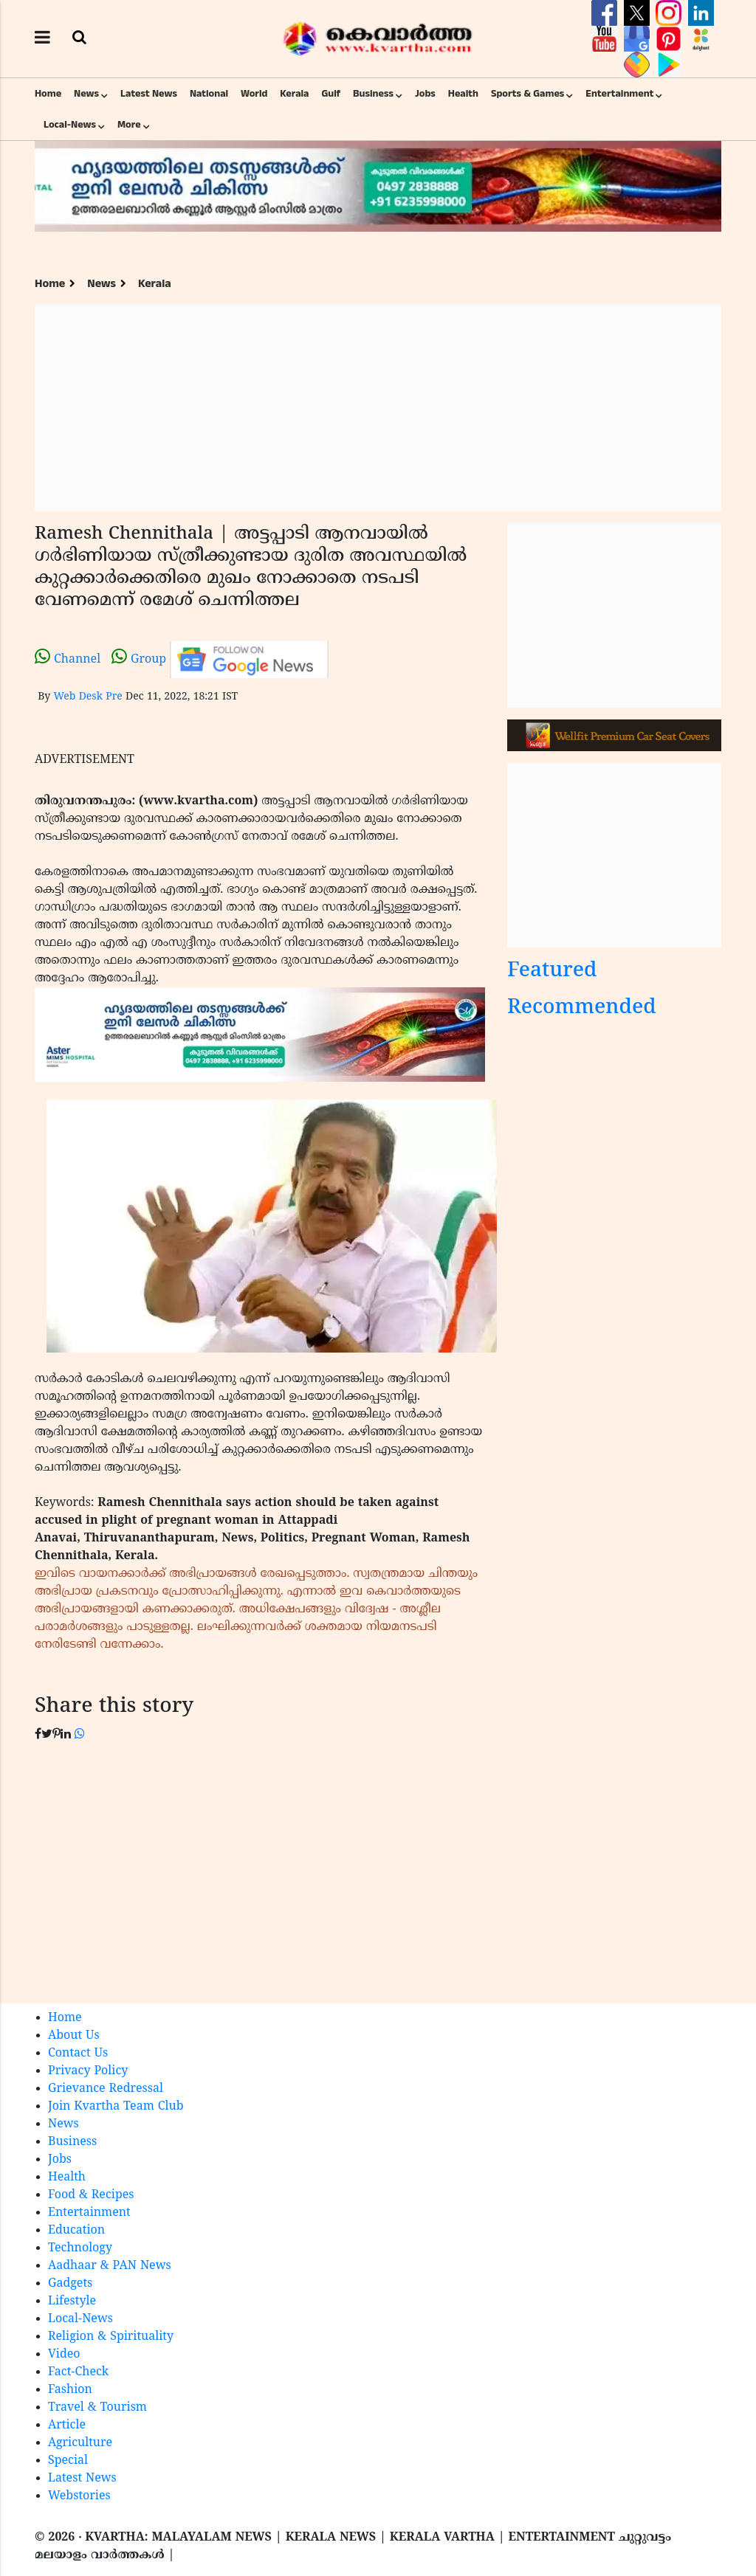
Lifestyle (72, 2301)
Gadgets (70, 2283)
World (254, 93)
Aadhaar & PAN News (109, 2266)
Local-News (70, 124)
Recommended (581, 1008)
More (129, 124)
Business (373, 93)
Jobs (425, 93)
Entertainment (619, 93)
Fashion (70, 2390)
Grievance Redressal (105, 2089)
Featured (552, 971)
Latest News (148, 93)
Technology (80, 2248)
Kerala (294, 93)
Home (48, 93)
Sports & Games (528, 93)
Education (76, 2230)
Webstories (79, 2496)
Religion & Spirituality (110, 2337)
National (209, 93)
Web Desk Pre (87, 697)
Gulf (330, 93)
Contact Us (78, 2053)
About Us (74, 2035)
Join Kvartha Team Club (116, 2106)
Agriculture (80, 2443)
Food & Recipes (91, 2195)
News (86, 93)
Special (68, 2461)
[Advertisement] (378, 408)
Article (67, 2425)
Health (463, 93)
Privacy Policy (88, 2071)
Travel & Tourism (97, 2407)
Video (64, 2354)
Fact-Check (78, 2372)
